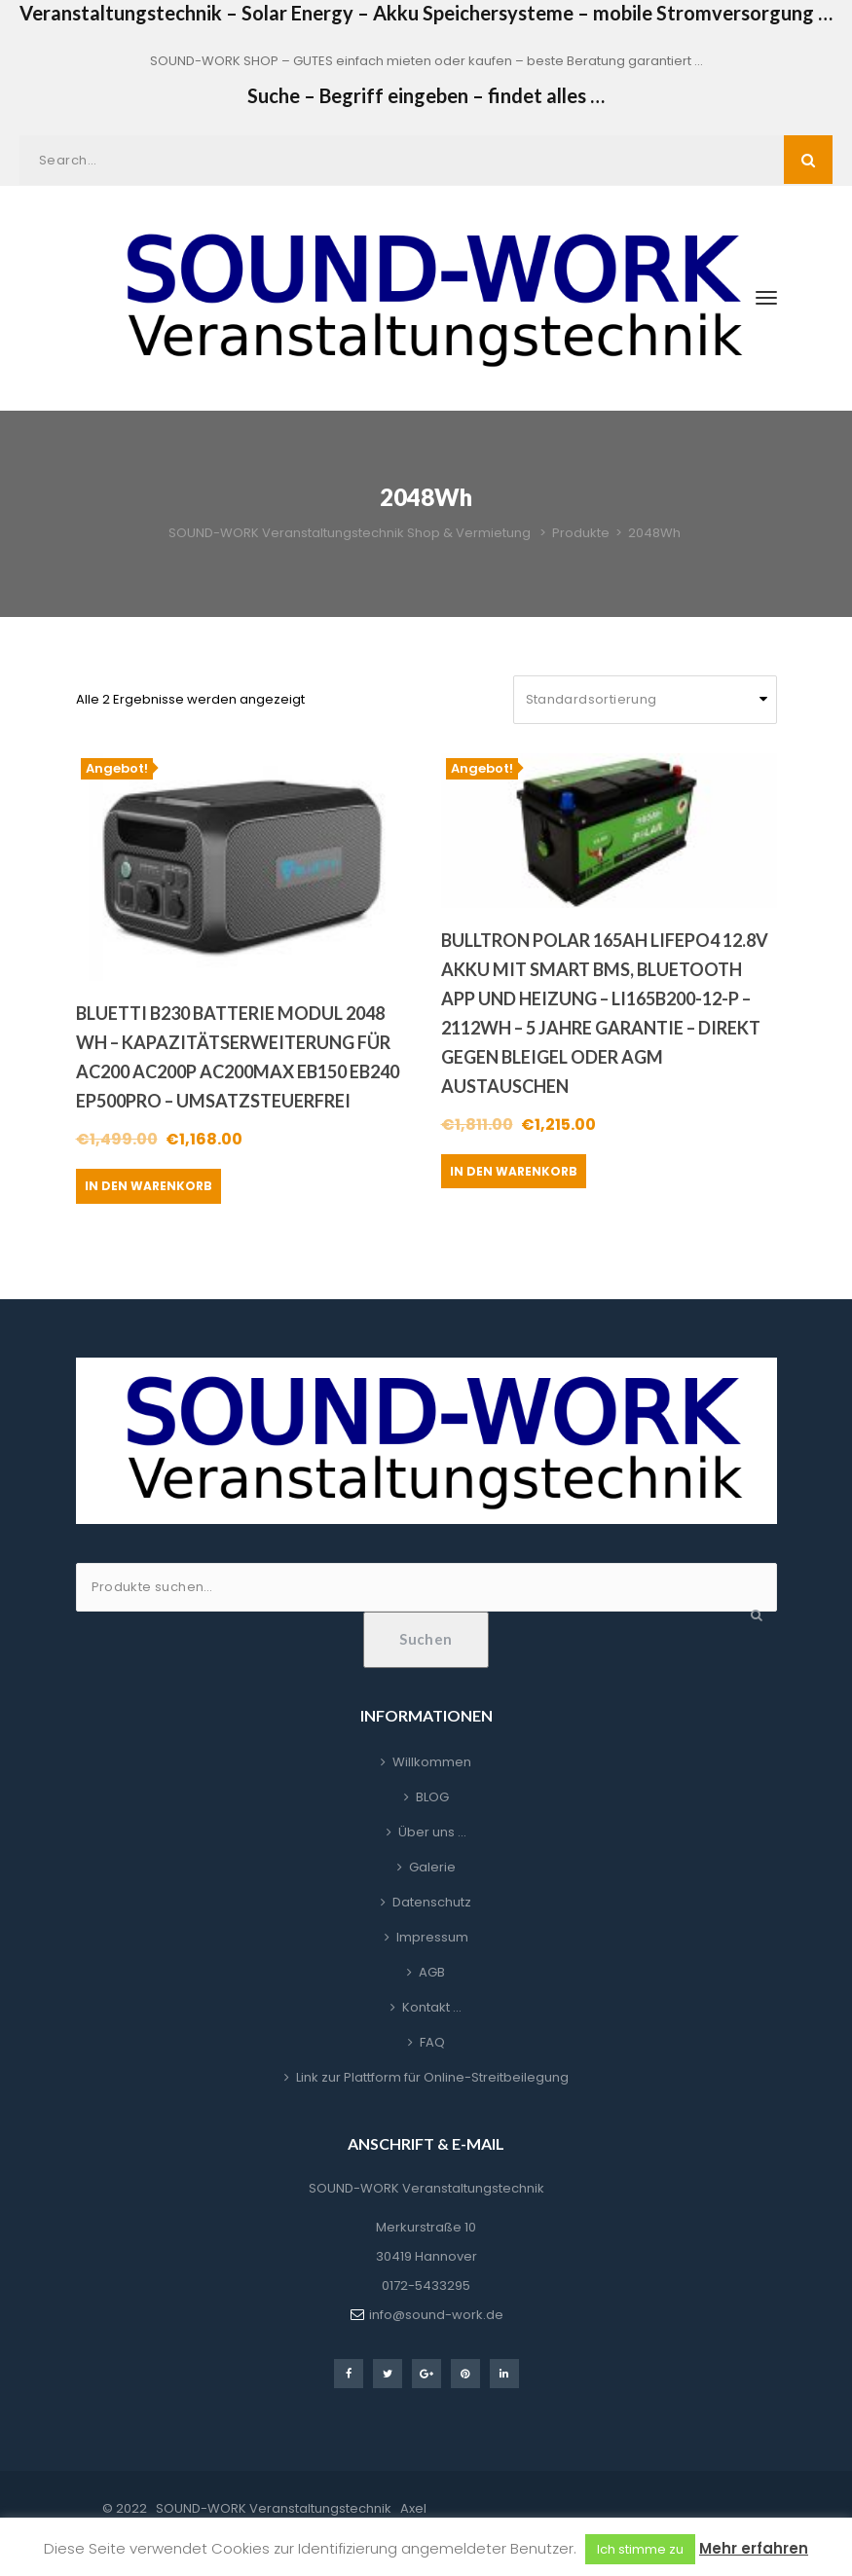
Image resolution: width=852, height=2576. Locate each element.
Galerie (432, 1867)
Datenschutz (431, 1902)
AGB (432, 1972)
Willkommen (431, 1762)
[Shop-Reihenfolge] (645, 699)
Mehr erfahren (753, 2548)
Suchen (426, 1639)
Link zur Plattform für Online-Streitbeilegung (432, 2077)
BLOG (432, 1797)
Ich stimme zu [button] (640, 2549)
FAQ (432, 2042)
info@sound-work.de (436, 2314)
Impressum (432, 1937)
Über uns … (432, 1832)
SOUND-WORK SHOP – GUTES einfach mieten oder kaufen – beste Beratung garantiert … (426, 61)
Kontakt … (432, 2007)
